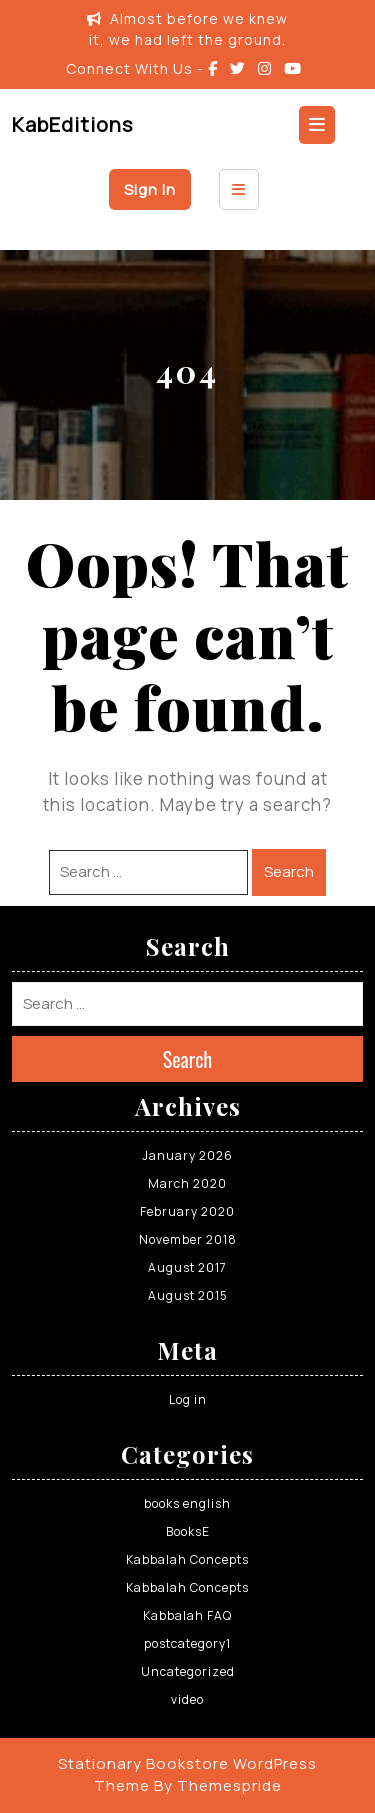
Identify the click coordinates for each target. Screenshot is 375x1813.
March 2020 (187, 1183)
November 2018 (188, 1239)
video (187, 1699)
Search (289, 871)
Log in (188, 1399)
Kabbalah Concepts (187, 1559)
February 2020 (187, 1211)
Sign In (150, 189)
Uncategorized (188, 1671)
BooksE (188, 1531)
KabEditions (72, 124)
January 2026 (187, 1155)
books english (187, 1503)
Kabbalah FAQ (187, 1615)
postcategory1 (187, 1643)
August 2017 (187, 1267)
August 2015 (188, 1295)
